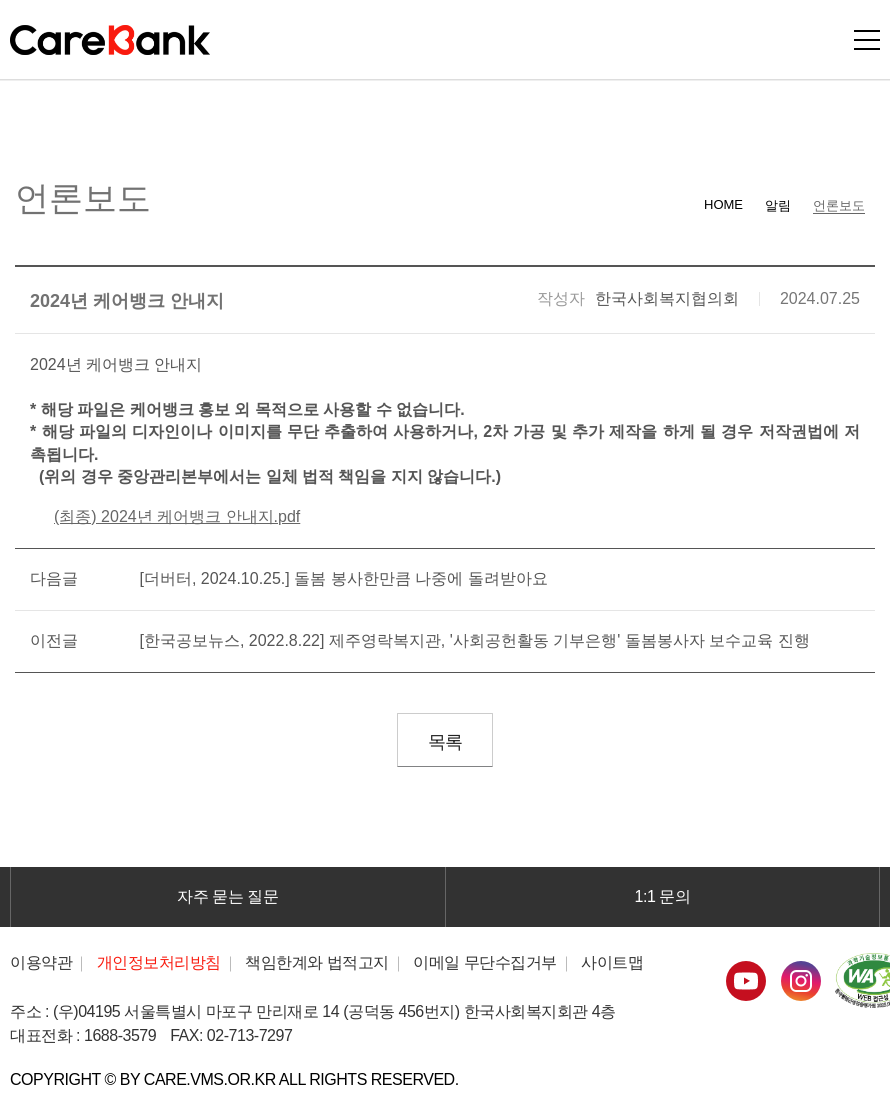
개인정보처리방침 (159, 962)
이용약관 (41, 962)
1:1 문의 (663, 896)
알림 (778, 205)
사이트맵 (612, 962)
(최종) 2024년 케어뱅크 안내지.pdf (177, 516)
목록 (445, 742)
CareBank (110, 40)
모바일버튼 (867, 40)
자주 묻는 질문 (227, 896)
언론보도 (839, 205)
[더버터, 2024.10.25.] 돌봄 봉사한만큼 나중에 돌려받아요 (343, 578)
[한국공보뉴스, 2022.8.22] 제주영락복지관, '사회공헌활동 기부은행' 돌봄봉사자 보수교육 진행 (474, 640)
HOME (723, 204)
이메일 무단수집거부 (485, 962)
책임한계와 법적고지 (317, 962)
